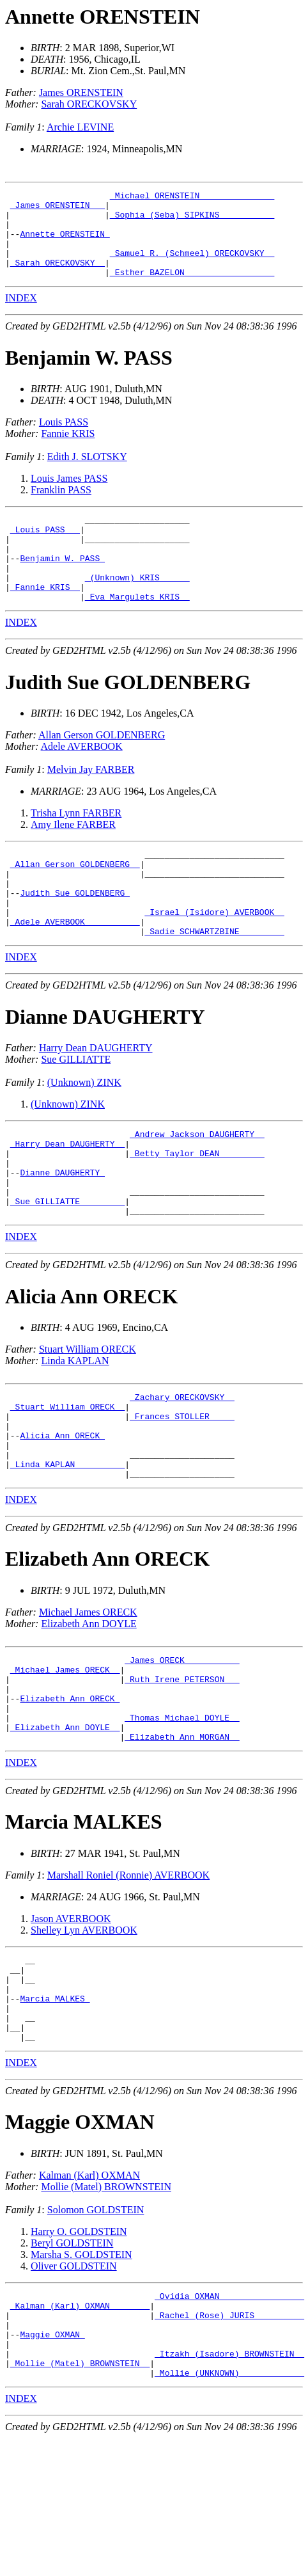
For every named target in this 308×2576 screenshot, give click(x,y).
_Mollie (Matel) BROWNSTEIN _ (80, 2499)
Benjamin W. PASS (89, 374)
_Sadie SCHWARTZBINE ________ (214, 983)
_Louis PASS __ (45, 550)
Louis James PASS (69, 495)
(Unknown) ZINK (84, 1134)
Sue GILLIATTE (76, 1111)
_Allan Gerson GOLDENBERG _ (75, 902)
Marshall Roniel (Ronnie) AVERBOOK (128, 1978)
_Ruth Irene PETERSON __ (182, 1771)
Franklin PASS (61, 507)
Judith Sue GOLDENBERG (127, 716)
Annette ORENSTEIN (102, 16)
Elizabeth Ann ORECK (107, 1645)
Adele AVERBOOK (82, 780)
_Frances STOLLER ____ (182, 1491)
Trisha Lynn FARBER (76, 847)
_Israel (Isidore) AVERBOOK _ (214, 960)
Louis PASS (63, 439)
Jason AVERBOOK (71, 2022)
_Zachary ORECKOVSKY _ (182, 1468)
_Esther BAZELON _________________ (192, 289)
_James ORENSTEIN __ (57, 208)
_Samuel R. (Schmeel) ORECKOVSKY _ (192, 266)
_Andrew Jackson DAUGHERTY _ (197, 1187)
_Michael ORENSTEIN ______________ (192, 197)
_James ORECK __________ (182, 1748)
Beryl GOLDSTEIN (72, 2363)
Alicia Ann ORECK (91, 1365)
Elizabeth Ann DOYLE (88, 1710)
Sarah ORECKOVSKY (89, 104)
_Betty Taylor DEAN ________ (197, 1210)
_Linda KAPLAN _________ (67, 1548)
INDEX (21, 315)
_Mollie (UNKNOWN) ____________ (229, 2510)
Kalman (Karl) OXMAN (89, 2296)
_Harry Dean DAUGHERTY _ (67, 1199)
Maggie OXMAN (80, 2242)
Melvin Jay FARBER (91, 804)
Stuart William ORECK (87, 1418)
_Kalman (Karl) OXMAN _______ (80, 2430)
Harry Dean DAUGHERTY (96, 1099)
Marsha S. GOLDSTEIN (81, 2375)
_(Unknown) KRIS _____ (137, 608)
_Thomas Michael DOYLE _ (182, 1817)
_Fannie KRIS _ (45, 619)
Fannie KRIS (68, 450)
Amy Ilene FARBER (73, 859)
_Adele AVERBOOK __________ (75, 971)
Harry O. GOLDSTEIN (79, 2352)
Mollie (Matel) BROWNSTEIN (106, 2307)
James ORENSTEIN (81, 92)
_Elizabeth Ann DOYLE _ (65, 1828)
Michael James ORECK (88, 1698)
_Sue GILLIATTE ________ (67, 1268)
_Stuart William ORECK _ (67, 1479)
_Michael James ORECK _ (65, 1759)
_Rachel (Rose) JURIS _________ (229, 2441)
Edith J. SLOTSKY (87, 473)
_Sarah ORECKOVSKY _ (57, 277)
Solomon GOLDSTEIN (95, 2330)
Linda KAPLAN (75, 1429)
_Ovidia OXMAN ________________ (229, 2418)
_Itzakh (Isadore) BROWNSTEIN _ (229, 2487)
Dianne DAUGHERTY (105, 1068)
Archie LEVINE (80, 127)
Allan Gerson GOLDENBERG (101, 769)
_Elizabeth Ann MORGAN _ (182, 1840)
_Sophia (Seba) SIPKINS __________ (192, 220)
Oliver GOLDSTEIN (74, 2386)
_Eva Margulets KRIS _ (137, 631)
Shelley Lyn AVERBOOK (84, 2033)
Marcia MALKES (83, 1925)
